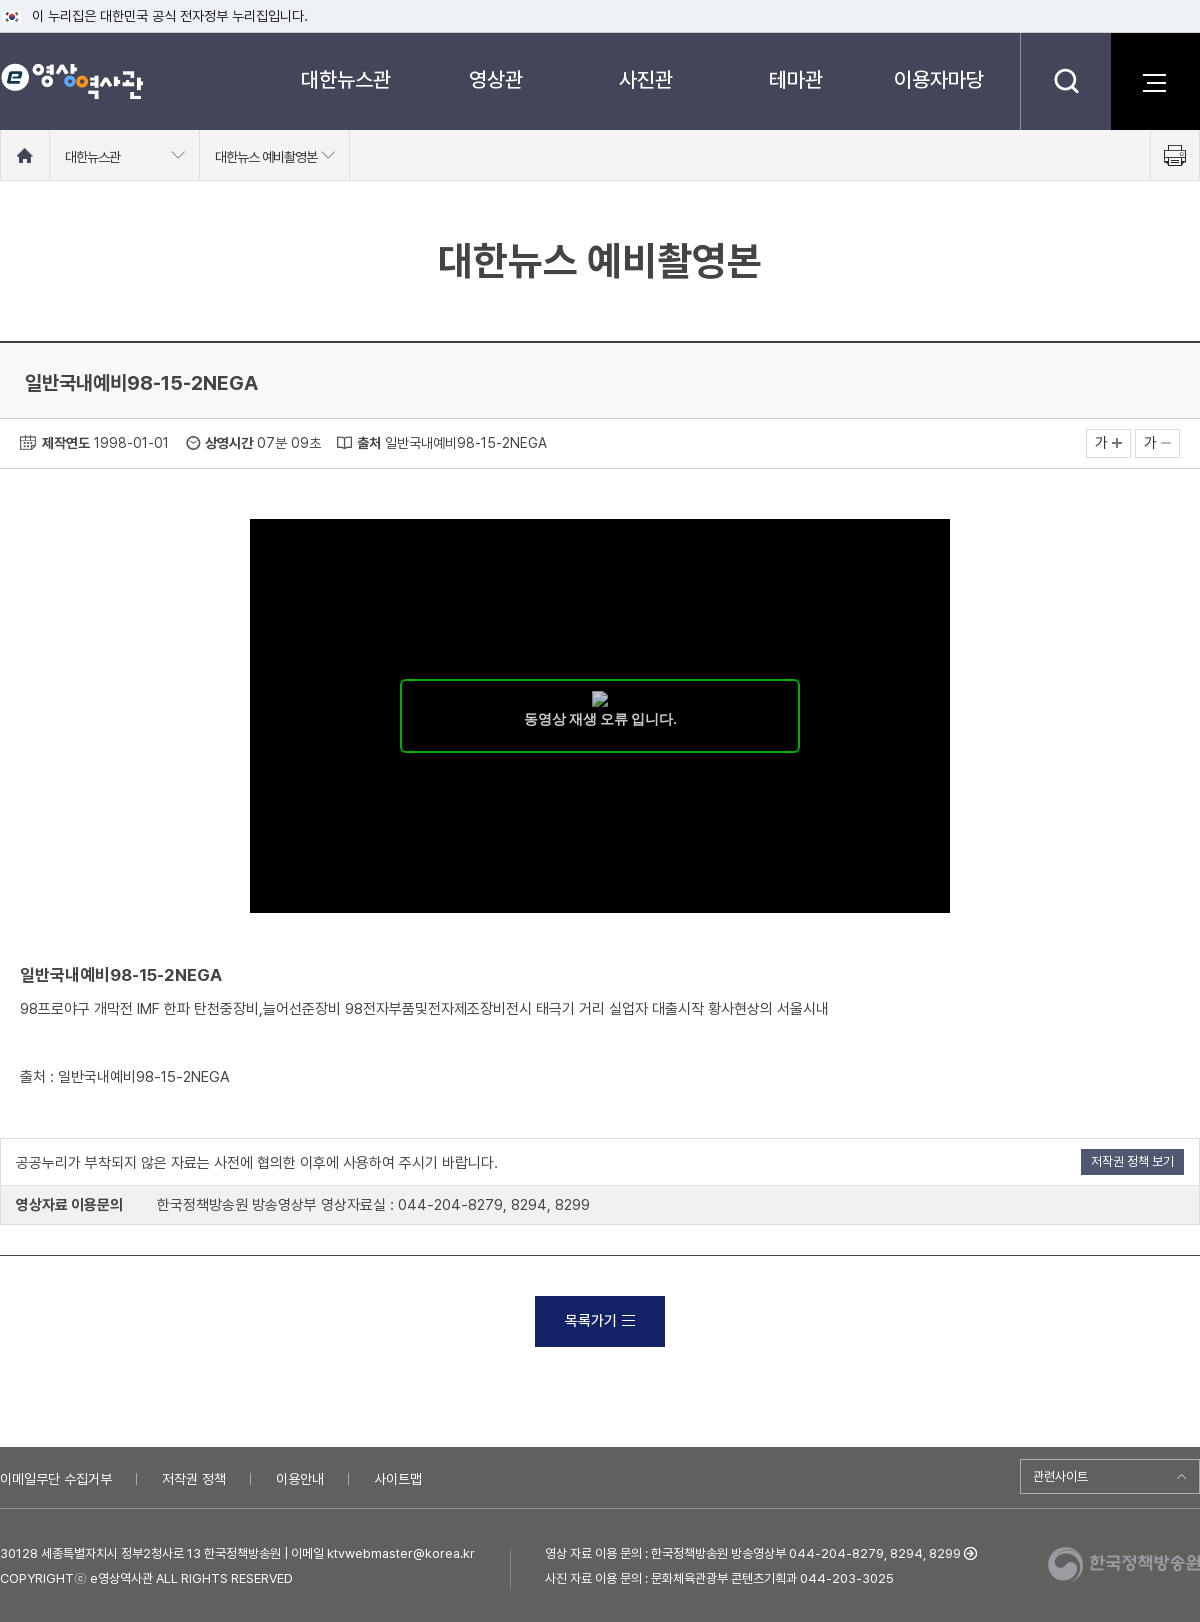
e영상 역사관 (71, 81)
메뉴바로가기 (0, 0)
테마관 (796, 79)
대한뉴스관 (346, 79)
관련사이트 (1060, 1476)
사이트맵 (398, 1479)
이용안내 (300, 1479)
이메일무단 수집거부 (56, 1479)
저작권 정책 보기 (1132, 1161)
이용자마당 (939, 79)
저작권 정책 (194, 1479)
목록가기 (600, 1321)
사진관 (646, 79)
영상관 (496, 79)
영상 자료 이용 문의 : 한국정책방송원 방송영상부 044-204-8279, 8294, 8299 (753, 1553)
